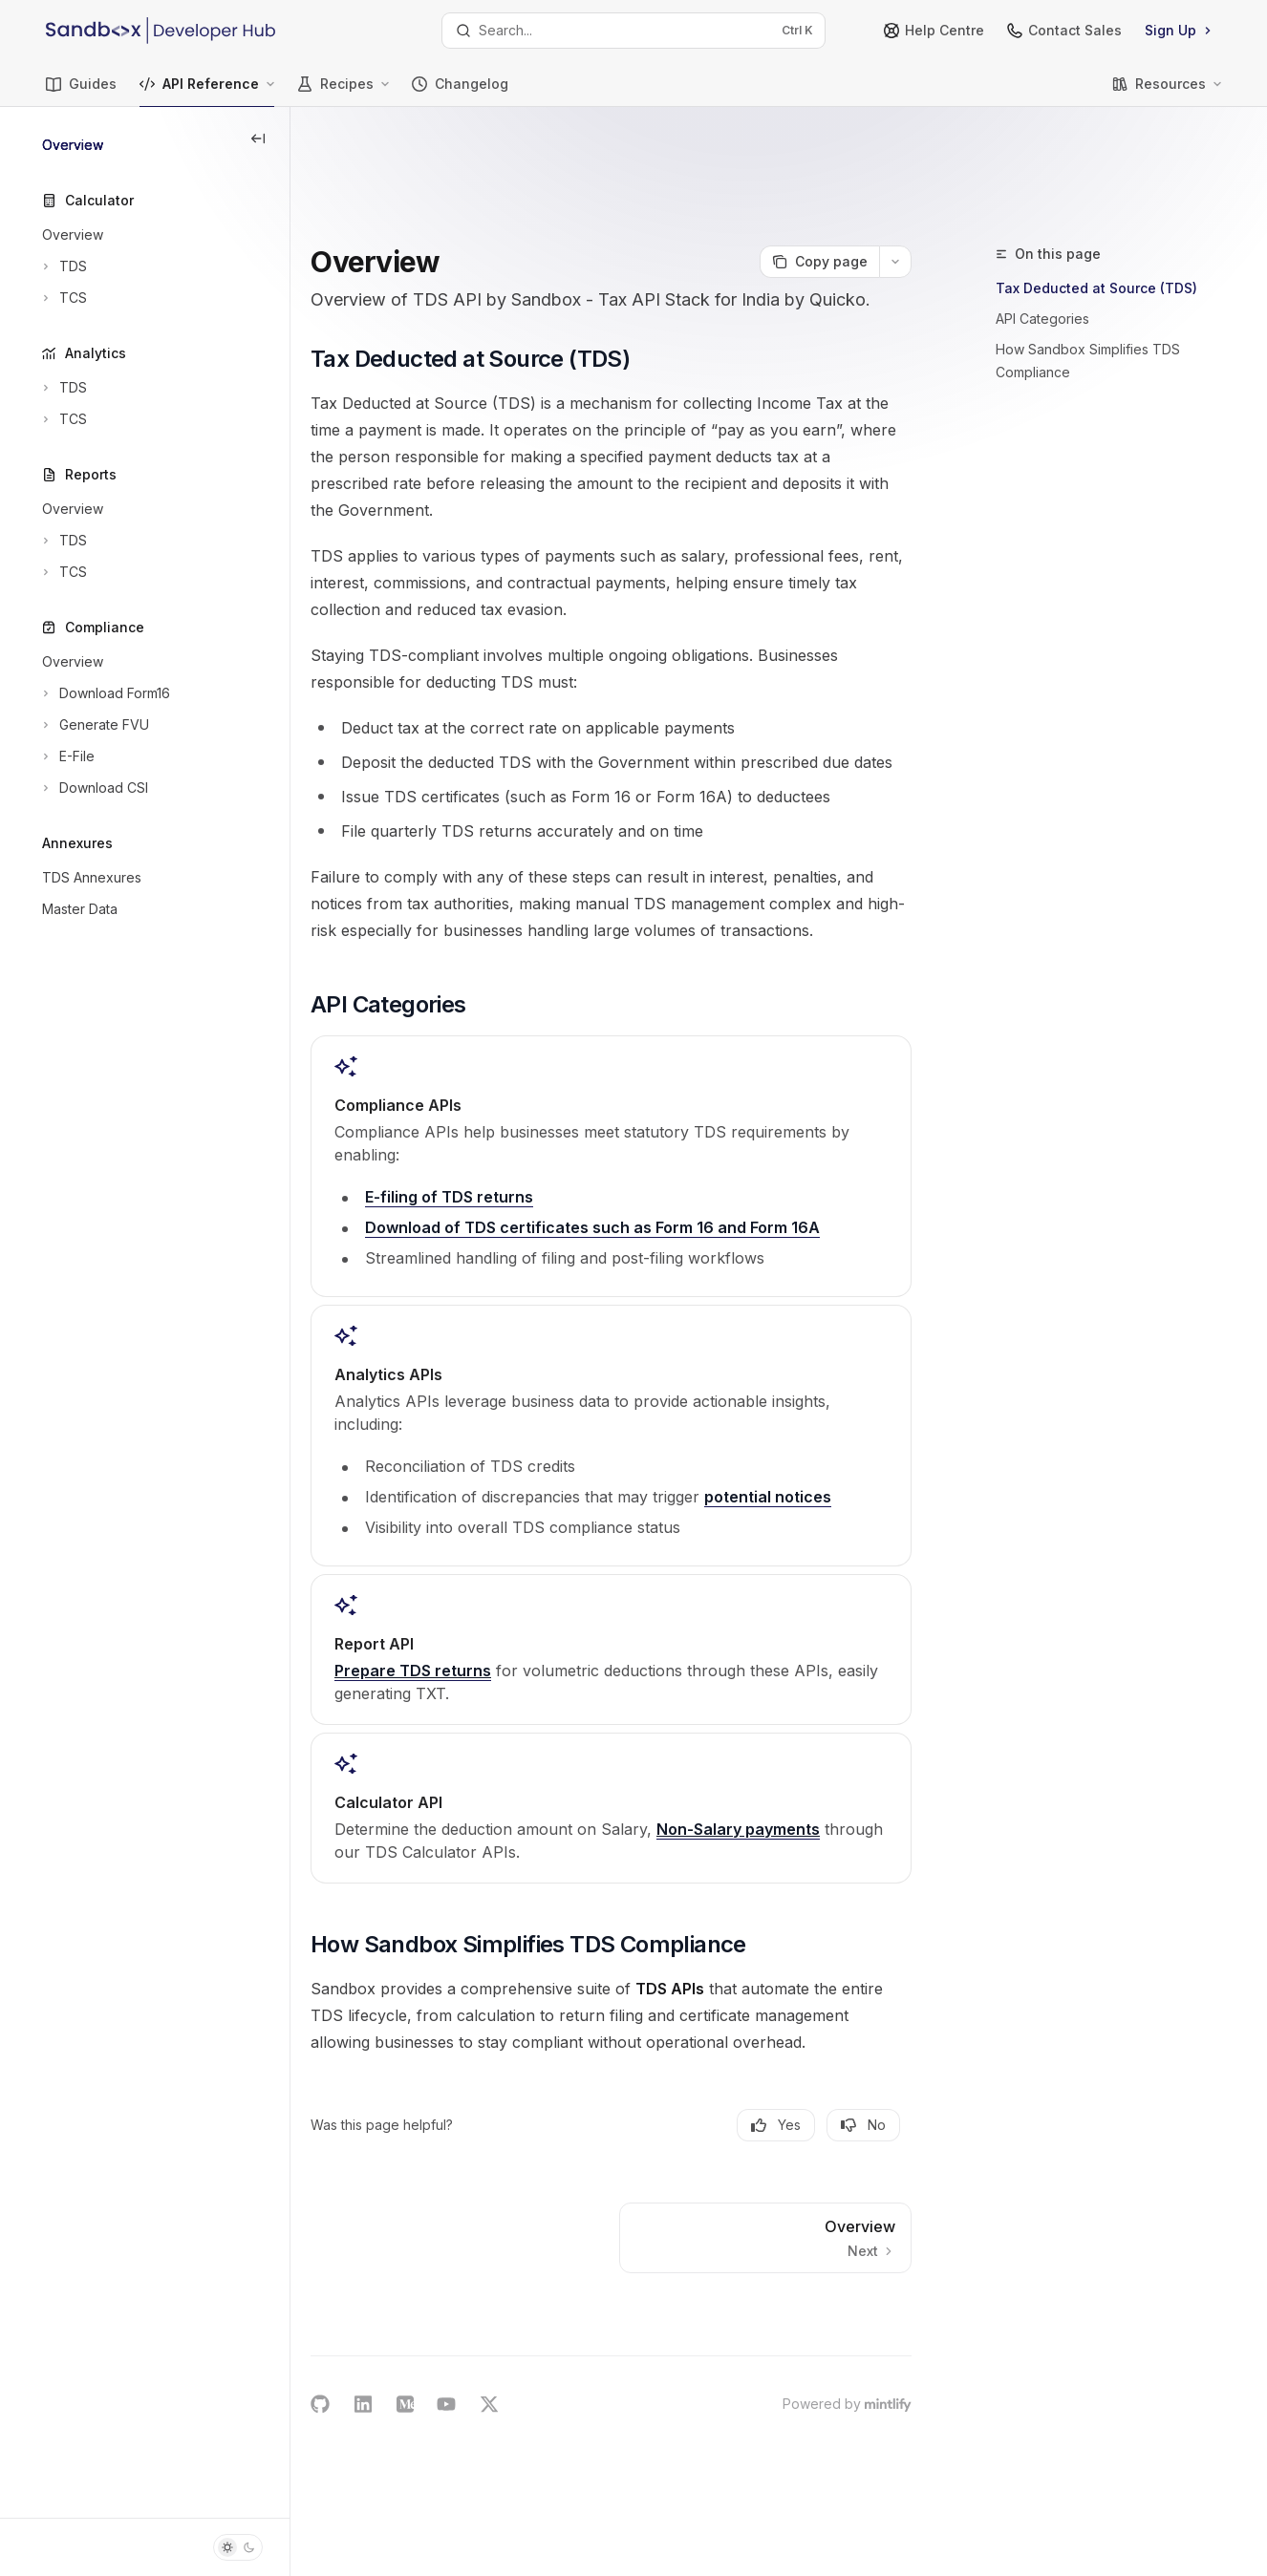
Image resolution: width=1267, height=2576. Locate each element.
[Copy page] (819, 164)
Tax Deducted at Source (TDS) (1096, 190)
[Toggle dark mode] (238, 2547)
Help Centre (934, 30)
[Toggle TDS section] (62, 266)
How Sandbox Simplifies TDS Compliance (1088, 263)
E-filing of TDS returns (521, 1179)
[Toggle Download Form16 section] (104, 693)
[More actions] (895, 164)
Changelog (460, 91)
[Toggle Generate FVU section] (94, 725)
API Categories (1042, 221)
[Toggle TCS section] (62, 298)
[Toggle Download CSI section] (93, 788)
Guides (81, 91)
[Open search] (633, 30)
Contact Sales (1064, 30)
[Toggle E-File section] (66, 756)
